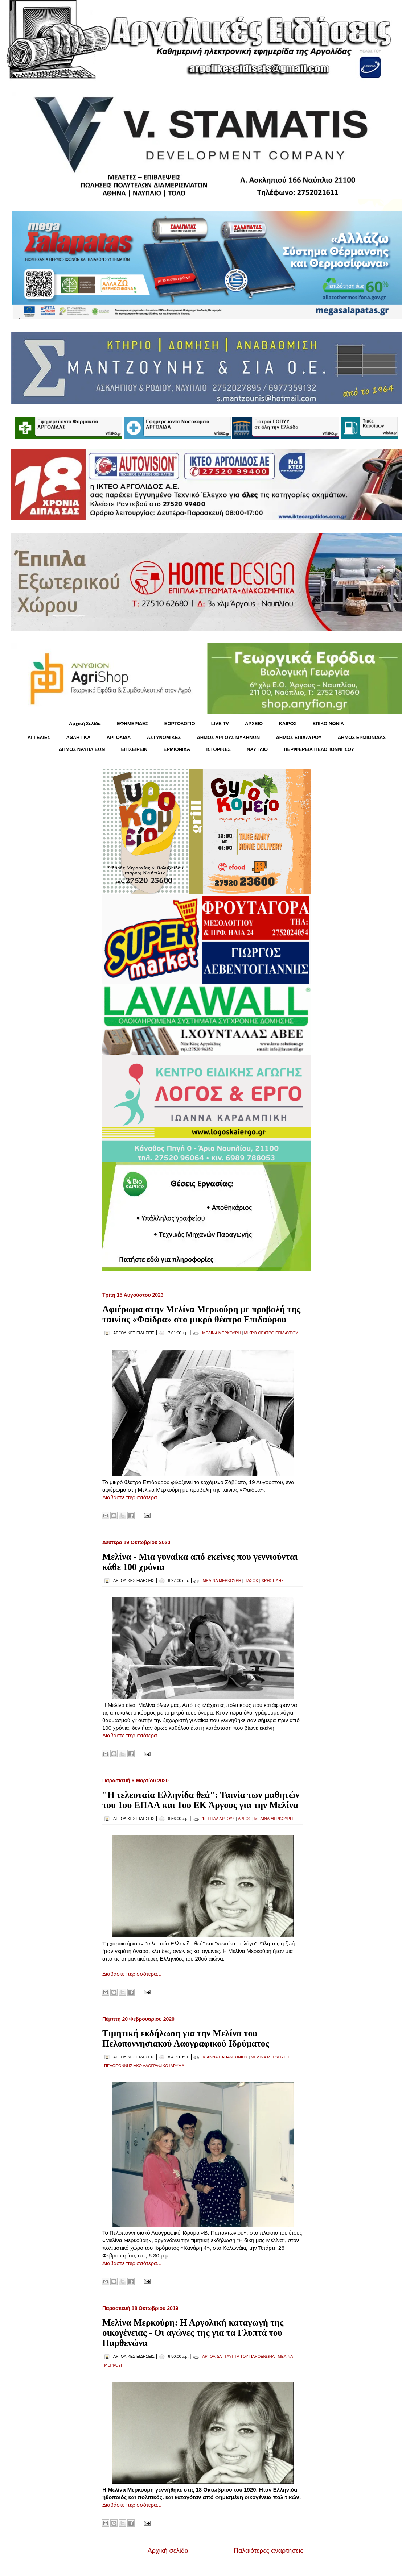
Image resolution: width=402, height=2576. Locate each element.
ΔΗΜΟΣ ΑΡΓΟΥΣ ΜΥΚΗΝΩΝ (228, 737)
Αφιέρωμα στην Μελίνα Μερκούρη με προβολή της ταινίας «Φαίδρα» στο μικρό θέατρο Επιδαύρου (201, 1314)
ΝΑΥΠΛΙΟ (257, 749)
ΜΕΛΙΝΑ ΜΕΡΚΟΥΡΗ (221, 1333)
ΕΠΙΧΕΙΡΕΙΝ (134, 749)
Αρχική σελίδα (168, 2550)
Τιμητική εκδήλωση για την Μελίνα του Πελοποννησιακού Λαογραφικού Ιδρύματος (185, 2038)
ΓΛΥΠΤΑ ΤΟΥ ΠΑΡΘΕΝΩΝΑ (250, 2356)
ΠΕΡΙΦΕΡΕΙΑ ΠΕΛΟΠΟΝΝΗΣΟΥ (319, 749)
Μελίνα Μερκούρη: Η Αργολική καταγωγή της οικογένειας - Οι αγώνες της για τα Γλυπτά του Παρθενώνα (192, 2333)
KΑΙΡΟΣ (287, 723)
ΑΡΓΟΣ (244, 1818)
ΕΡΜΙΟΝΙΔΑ (177, 749)
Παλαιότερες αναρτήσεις (268, 2550)
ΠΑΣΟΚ (251, 1580)
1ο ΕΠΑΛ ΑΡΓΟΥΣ (218, 1818)
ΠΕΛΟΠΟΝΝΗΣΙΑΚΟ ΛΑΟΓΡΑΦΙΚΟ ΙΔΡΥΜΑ (144, 2066)
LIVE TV (220, 723)
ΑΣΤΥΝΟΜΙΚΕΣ (164, 737)
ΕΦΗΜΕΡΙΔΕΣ (132, 723)
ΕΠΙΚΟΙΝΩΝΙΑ (328, 723)
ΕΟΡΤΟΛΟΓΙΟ (179, 723)
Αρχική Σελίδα (85, 723)
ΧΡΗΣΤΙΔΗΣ (273, 1580)
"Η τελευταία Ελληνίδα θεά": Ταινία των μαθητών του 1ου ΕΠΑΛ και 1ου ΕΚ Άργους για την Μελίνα (200, 1800)
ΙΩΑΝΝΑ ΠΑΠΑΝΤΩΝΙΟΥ (224, 2057)
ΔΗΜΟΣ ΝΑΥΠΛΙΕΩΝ (82, 749)
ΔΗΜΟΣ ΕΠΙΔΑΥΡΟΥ (298, 737)
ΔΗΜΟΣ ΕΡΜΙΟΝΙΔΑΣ (362, 737)
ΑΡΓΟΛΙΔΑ (119, 737)
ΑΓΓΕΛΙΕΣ (39, 737)
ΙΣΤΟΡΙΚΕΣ (218, 749)
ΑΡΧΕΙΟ (254, 723)
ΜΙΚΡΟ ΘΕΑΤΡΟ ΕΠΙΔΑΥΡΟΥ (271, 1333)
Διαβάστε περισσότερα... (131, 1497)
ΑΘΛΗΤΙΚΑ (78, 737)
